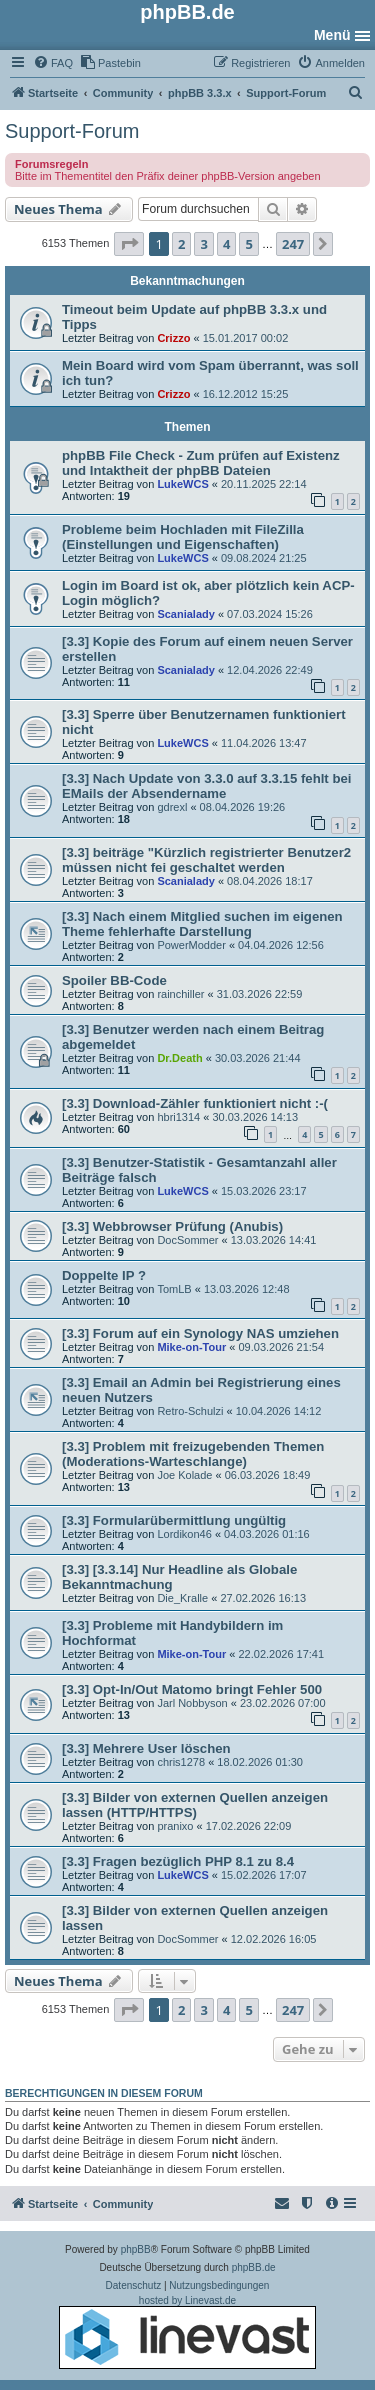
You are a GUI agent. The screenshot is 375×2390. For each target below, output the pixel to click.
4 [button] (226, 244)
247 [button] (293, 244)
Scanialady (185, 614)
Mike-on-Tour (191, 1347)
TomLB (174, 1289)
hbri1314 (178, 1117)
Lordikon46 (184, 1534)
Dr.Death (179, 1058)
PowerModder (191, 945)
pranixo (175, 1826)
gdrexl (172, 807)
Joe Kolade (184, 1475)
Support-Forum (72, 131)
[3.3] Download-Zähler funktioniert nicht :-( (195, 1103)
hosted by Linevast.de (187, 2332)
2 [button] (181, 244)
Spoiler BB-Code (114, 980)
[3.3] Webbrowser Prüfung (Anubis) (172, 1226)
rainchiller (180, 994)
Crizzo (173, 338)
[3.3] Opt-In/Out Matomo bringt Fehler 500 (192, 1689)
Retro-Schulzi (190, 1411)
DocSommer (187, 1240)
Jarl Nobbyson (192, 1703)
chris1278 (181, 1762)
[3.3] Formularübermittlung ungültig (174, 1520)
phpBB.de (254, 2267)
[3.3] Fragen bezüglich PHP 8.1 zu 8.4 (178, 1861)
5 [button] (248, 244)
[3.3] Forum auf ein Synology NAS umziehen (200, 1333)
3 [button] (203, 244)
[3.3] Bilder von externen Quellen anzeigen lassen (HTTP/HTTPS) (195, 1805)
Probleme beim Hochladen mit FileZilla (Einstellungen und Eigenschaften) (183, 537)
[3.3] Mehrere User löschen (146, 1748)
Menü (332, 35)
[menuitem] (53, 63)
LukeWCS (182, 484)
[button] (129, 244)
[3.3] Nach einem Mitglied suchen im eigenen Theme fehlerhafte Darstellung (202, 924)
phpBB (136, 2249)
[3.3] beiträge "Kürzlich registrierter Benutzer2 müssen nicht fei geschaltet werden (206, 860)
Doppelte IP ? (104, 1275)
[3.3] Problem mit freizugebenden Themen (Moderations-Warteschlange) (193, 1454)
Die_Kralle (182, 1598)
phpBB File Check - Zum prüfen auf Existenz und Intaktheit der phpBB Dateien (201, 463)
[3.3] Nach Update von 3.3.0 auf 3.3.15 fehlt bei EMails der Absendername (206, 786)
